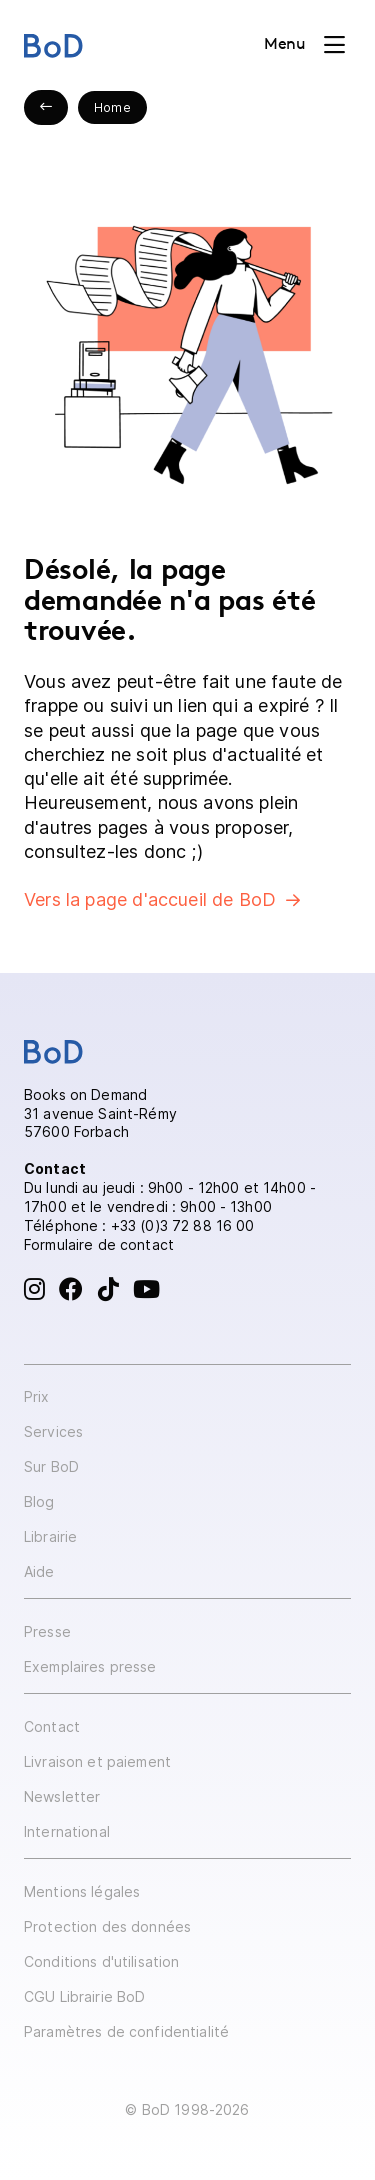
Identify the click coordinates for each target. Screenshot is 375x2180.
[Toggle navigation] (304, 45)
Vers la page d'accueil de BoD (150, 899)
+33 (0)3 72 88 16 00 (183, 1225)
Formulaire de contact (99, 1244)
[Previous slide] (46, 107)
